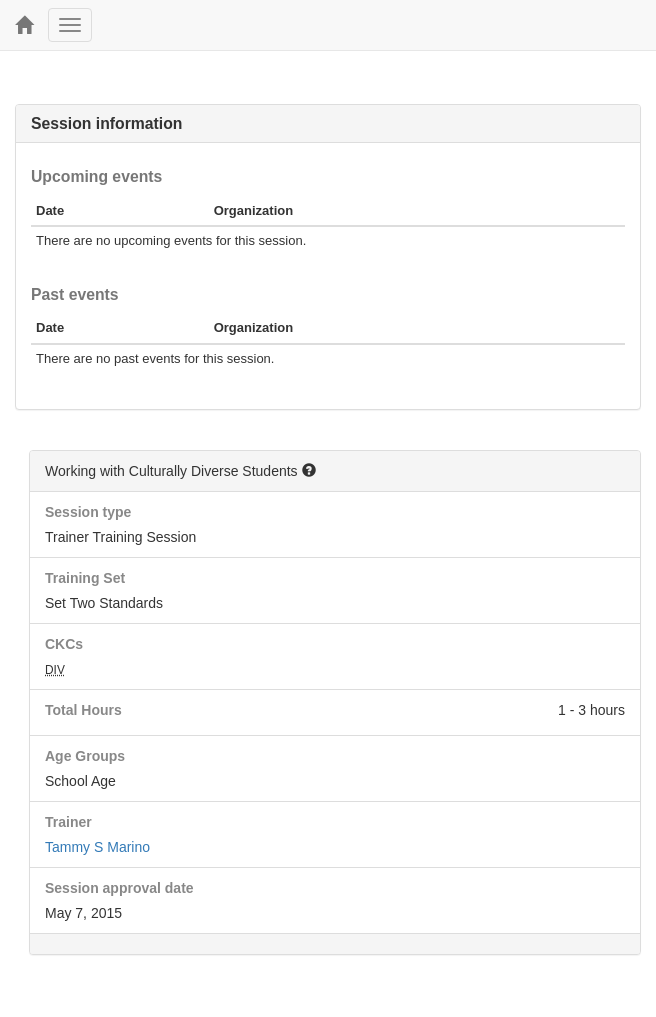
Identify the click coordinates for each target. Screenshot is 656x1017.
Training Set (85, 578)
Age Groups (85, 756)
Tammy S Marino (97, 847)
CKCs (64, 644)
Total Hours (83, 710)
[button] (309, 470)
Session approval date (119, 888)
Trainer (68, 822)
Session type (88, 512)
